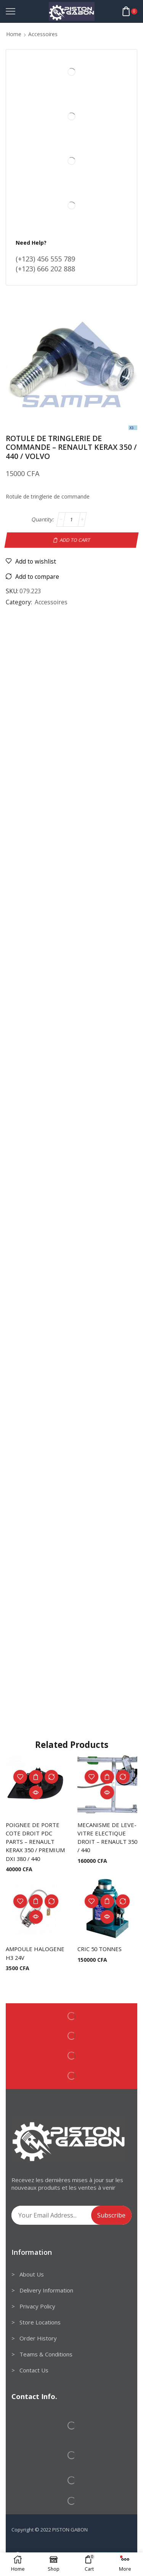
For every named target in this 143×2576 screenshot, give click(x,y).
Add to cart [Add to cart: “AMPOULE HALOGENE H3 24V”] (36, 1901)
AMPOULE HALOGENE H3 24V (35, 1953)
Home (13, 34)
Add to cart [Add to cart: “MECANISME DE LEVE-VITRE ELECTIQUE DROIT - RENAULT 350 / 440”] (107, 1777)
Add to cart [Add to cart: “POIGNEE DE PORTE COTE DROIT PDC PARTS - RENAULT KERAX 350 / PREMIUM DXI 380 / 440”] (36, 1777)
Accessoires (43, 34)
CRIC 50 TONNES (99, 1949)
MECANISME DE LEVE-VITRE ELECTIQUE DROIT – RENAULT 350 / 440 (107, 1837)
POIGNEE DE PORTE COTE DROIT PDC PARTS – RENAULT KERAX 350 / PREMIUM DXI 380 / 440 (35, 1841)
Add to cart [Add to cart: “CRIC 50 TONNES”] (107, 1901)
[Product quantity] (71, 519)
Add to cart (75, 540)
